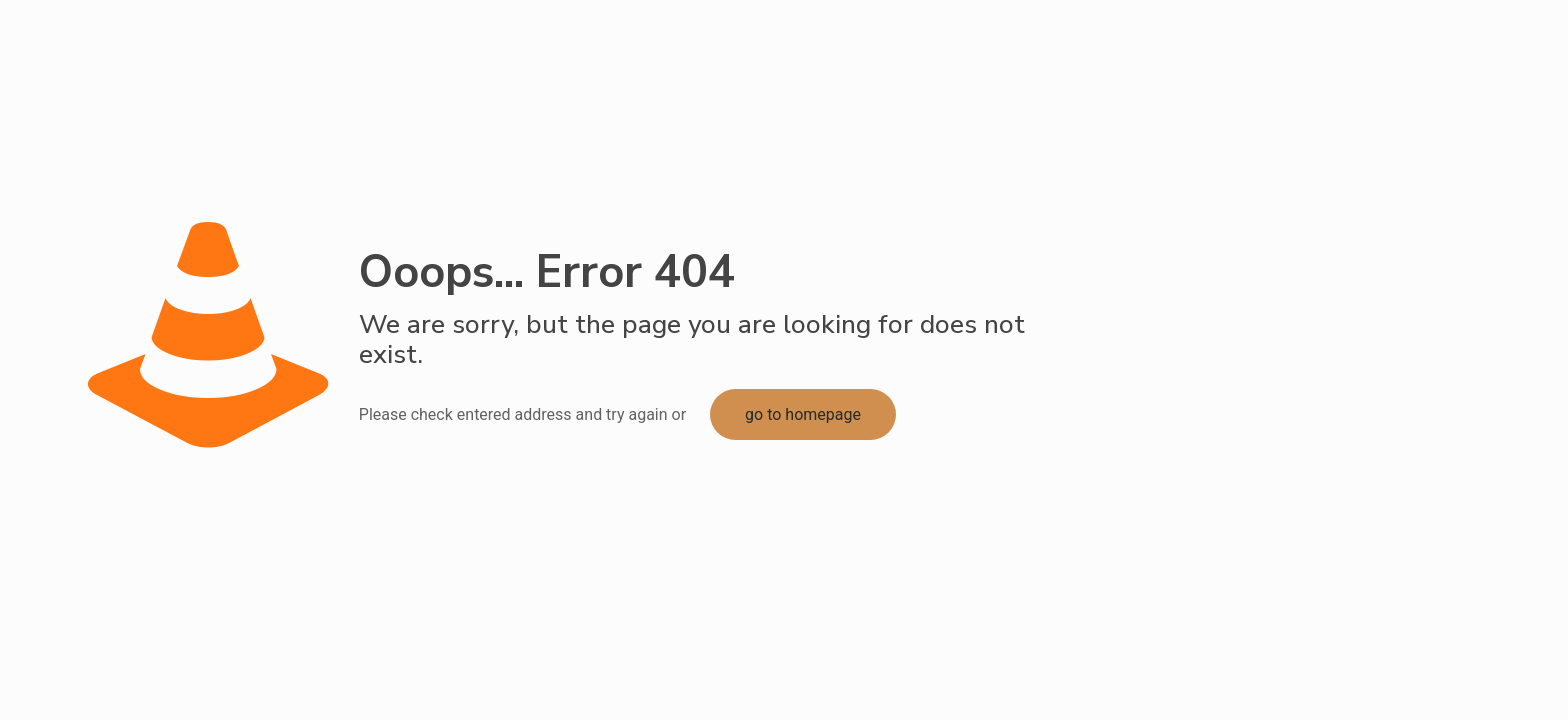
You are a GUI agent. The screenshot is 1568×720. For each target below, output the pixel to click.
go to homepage (803, 414)
